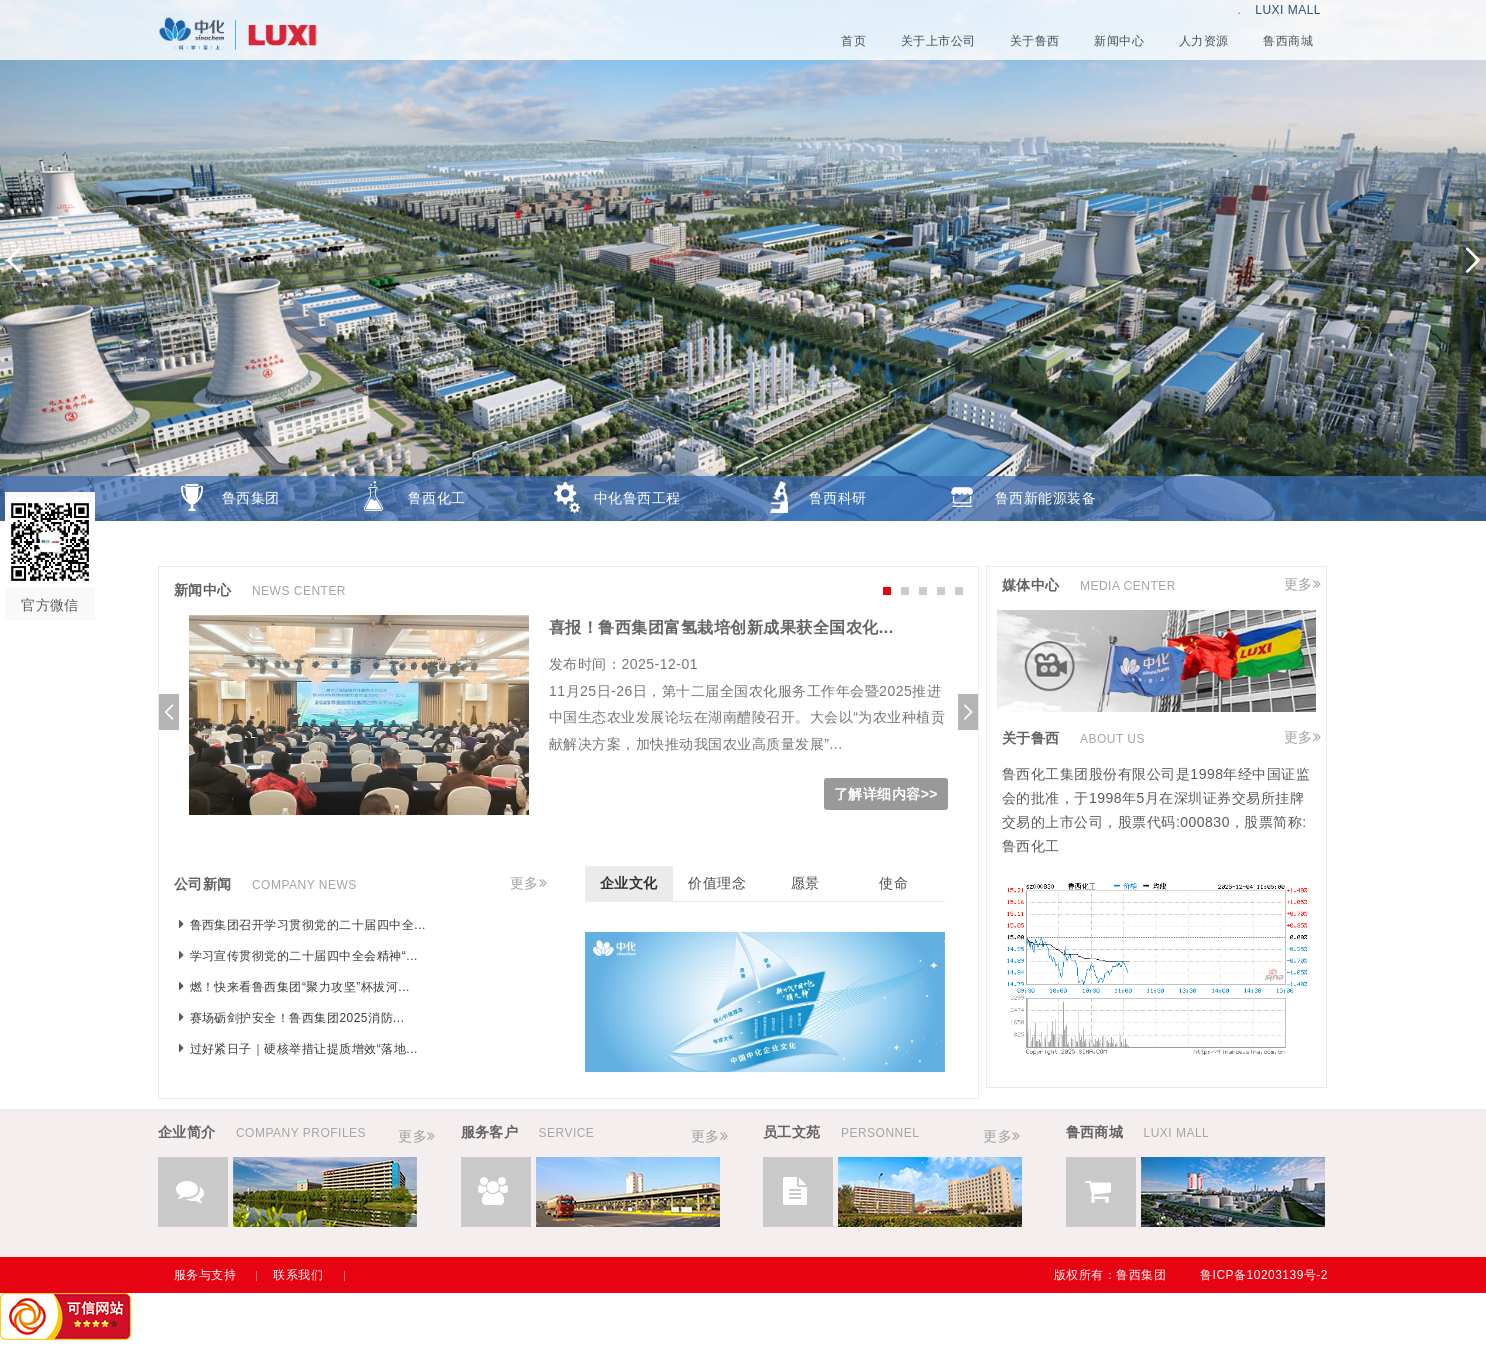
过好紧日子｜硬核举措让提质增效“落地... (304, 1049)
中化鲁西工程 (637, 498)
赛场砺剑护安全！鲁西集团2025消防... (297, 1018)
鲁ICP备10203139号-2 (1264, 1275)
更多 (524, 883)
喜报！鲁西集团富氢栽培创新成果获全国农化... (721, 627)
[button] (1472, 260)
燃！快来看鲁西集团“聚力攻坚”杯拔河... (300, 987)
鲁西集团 (251, 498)
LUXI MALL (1288, 10)
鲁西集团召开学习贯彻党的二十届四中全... (308, 925)
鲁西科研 (838, 498)
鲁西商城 (251, 543)
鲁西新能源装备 (1045, 498)
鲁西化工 (437, 498)
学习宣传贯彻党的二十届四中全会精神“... (304, 956)
